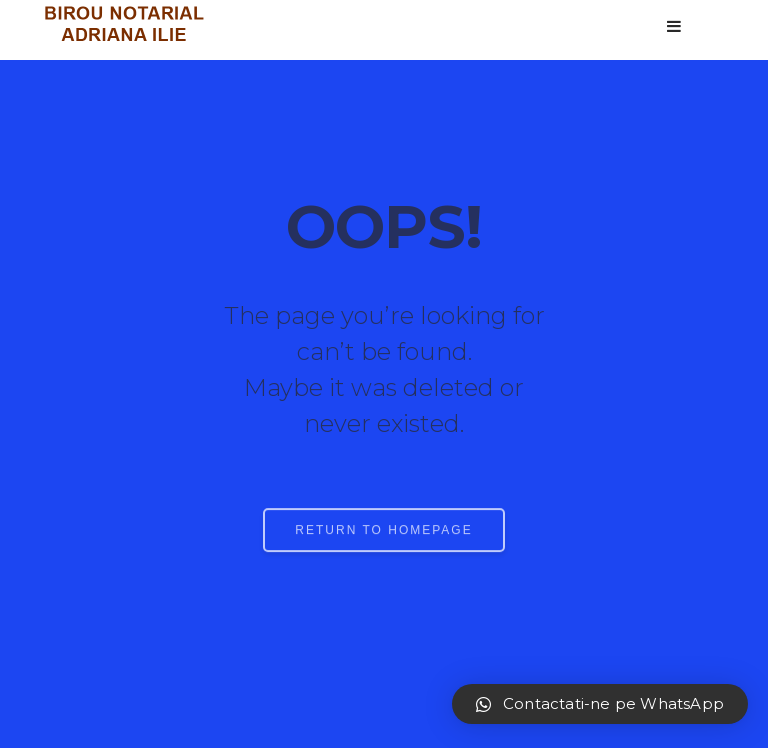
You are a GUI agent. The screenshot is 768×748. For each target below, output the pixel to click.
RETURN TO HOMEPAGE (383, 539)
